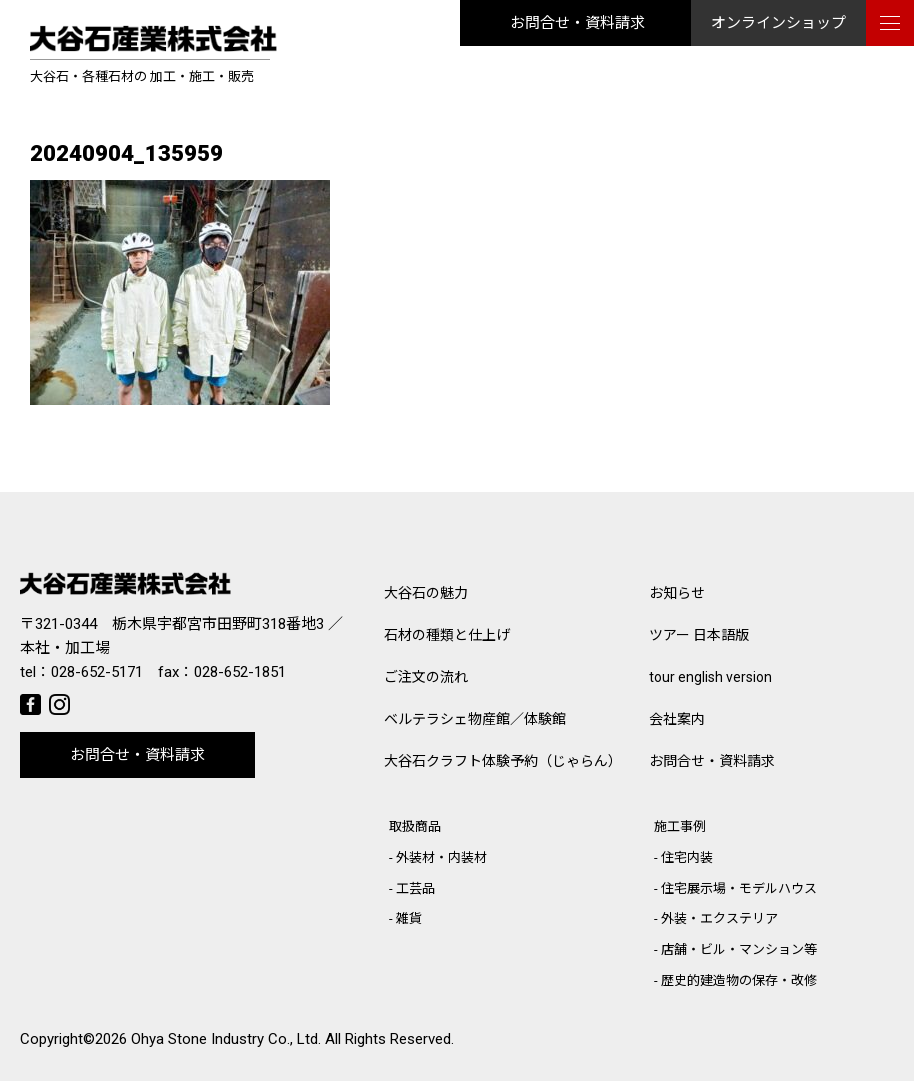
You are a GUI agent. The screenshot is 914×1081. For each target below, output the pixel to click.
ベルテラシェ (475, 719)
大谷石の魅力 (426, 593)
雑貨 (409, 918)
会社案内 (677, 719)
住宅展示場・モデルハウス (739, 888)
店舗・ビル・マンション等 (739, 949)
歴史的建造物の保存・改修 (739, 980)
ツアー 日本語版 (699, 635)
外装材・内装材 (441, 857)
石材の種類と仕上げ (447, 635)
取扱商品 (415, 826)
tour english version (710, 677)
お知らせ (677, 593)
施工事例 (680, 826)
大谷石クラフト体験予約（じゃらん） (503, 761)
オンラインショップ (778, 23)
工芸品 (415, 888)
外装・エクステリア (719, 918)
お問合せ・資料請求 (577, 23)
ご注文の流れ (426, 677)
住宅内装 (687, 857)
